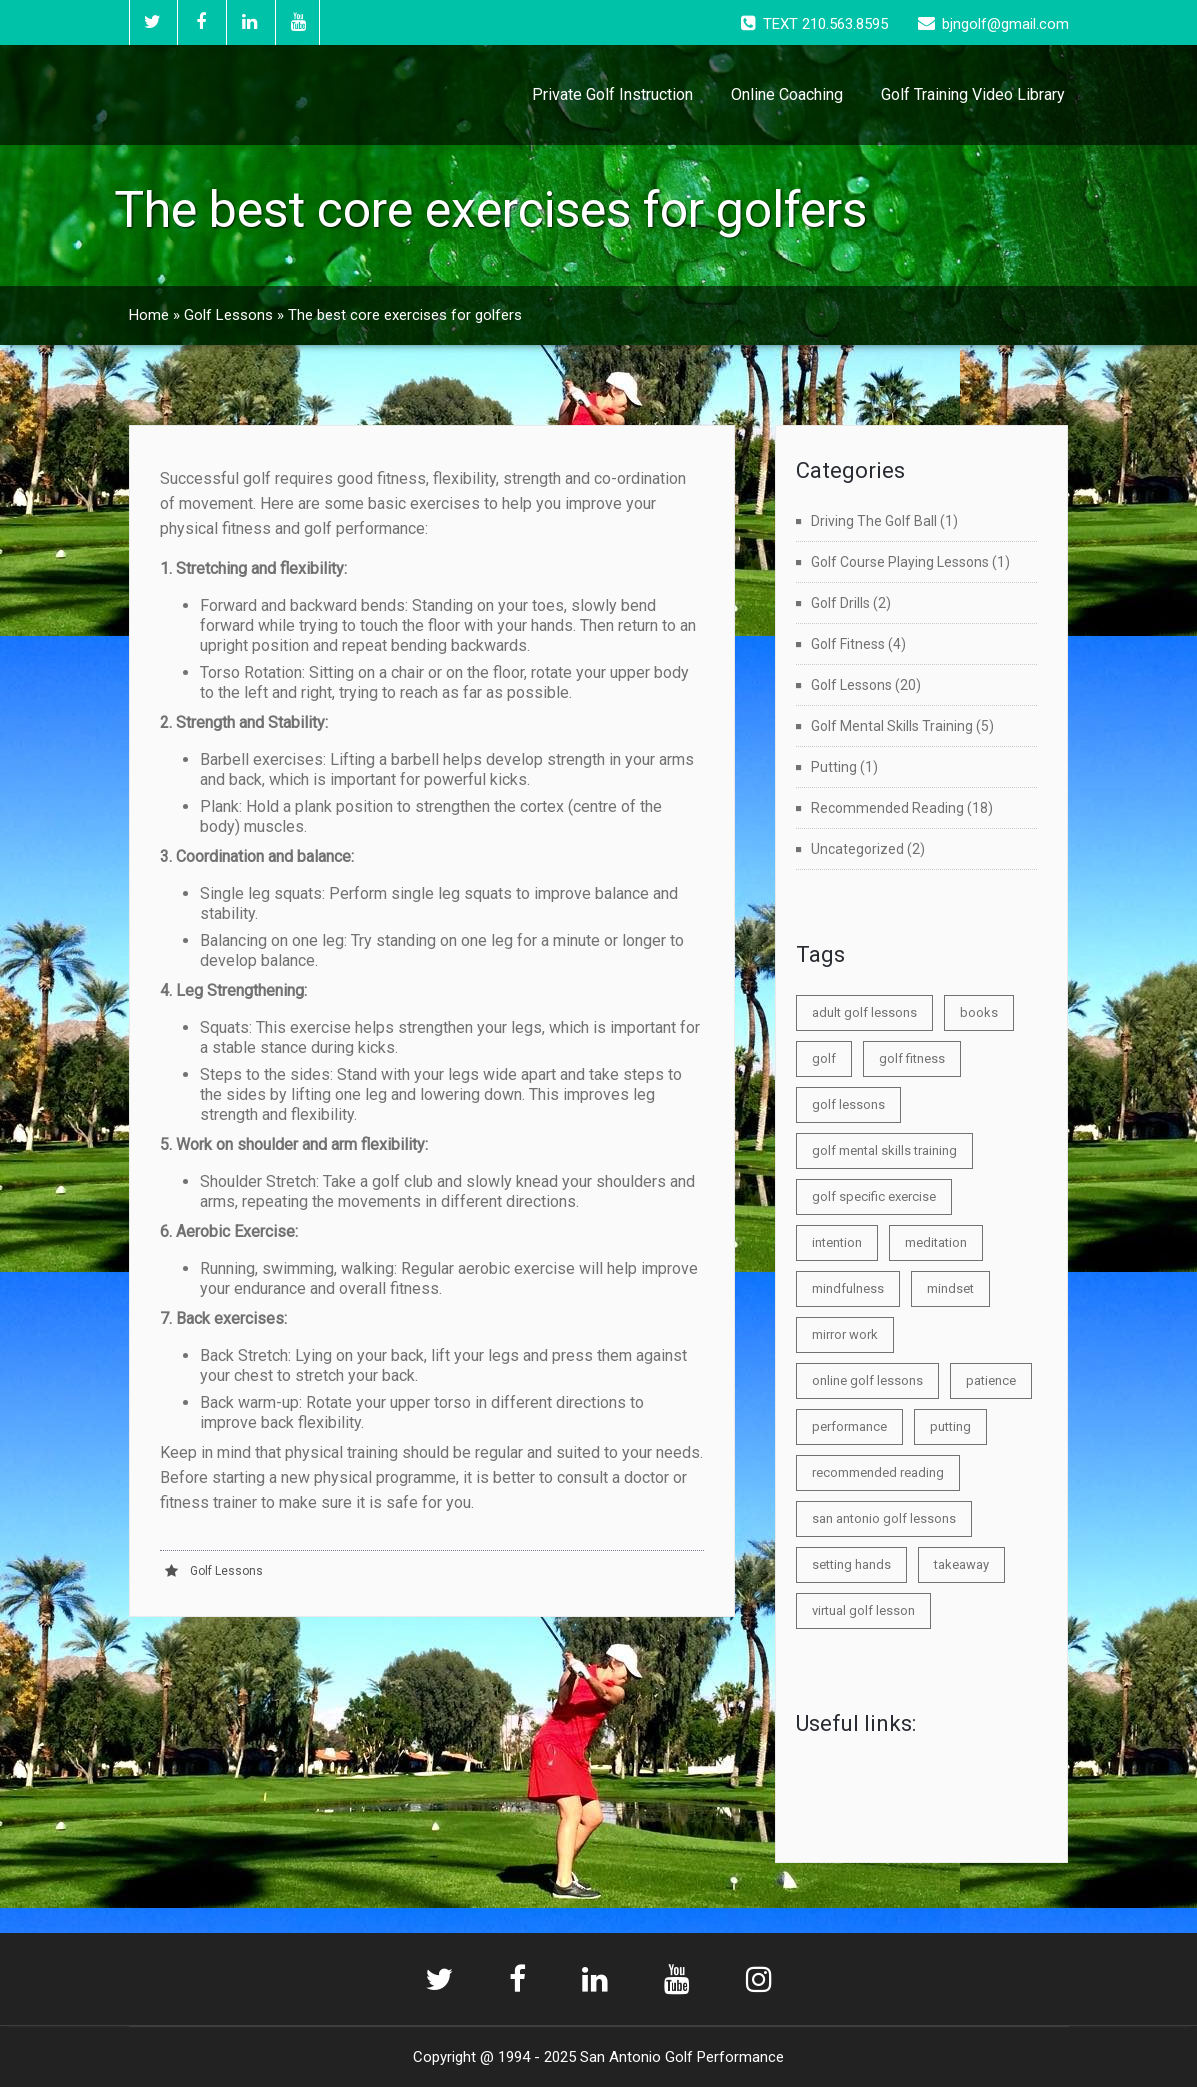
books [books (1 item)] (979, 1012)
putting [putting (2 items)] (950, 1426)
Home (149, 315)
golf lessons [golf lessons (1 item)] (848, 1104)
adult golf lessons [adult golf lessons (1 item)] (864, 1012)
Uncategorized (857, 849)
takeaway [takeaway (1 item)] (961, 1564)
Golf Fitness (848, 644)
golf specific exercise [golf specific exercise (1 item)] (874, 1196)
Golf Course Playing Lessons (900, 562)
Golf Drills (840, 603)
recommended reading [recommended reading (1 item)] (878, 1472)
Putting (834, 767)
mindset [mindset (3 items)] (950, 1288)
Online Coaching (787, 94)
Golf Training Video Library (973, 94)
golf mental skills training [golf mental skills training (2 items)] (884, 1150)
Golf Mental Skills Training (892, 726)
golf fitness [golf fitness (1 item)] (912, 1058)
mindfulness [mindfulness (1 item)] (848, 1288)
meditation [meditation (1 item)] (936, 1242)
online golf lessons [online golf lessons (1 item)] (867, 1380)
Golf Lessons (228, 315)
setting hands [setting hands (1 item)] (851, 1564)
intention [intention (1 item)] (837, 1242)
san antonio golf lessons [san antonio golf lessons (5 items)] (884, 1518)
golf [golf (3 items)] (824, 1058)
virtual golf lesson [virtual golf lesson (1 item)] (863, 1610)
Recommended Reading (887, 808)
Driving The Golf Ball (874, 521)
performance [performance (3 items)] (849, 1426)
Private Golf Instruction (612, 94)
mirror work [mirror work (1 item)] (845, 1334)
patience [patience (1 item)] (991, 1380)
